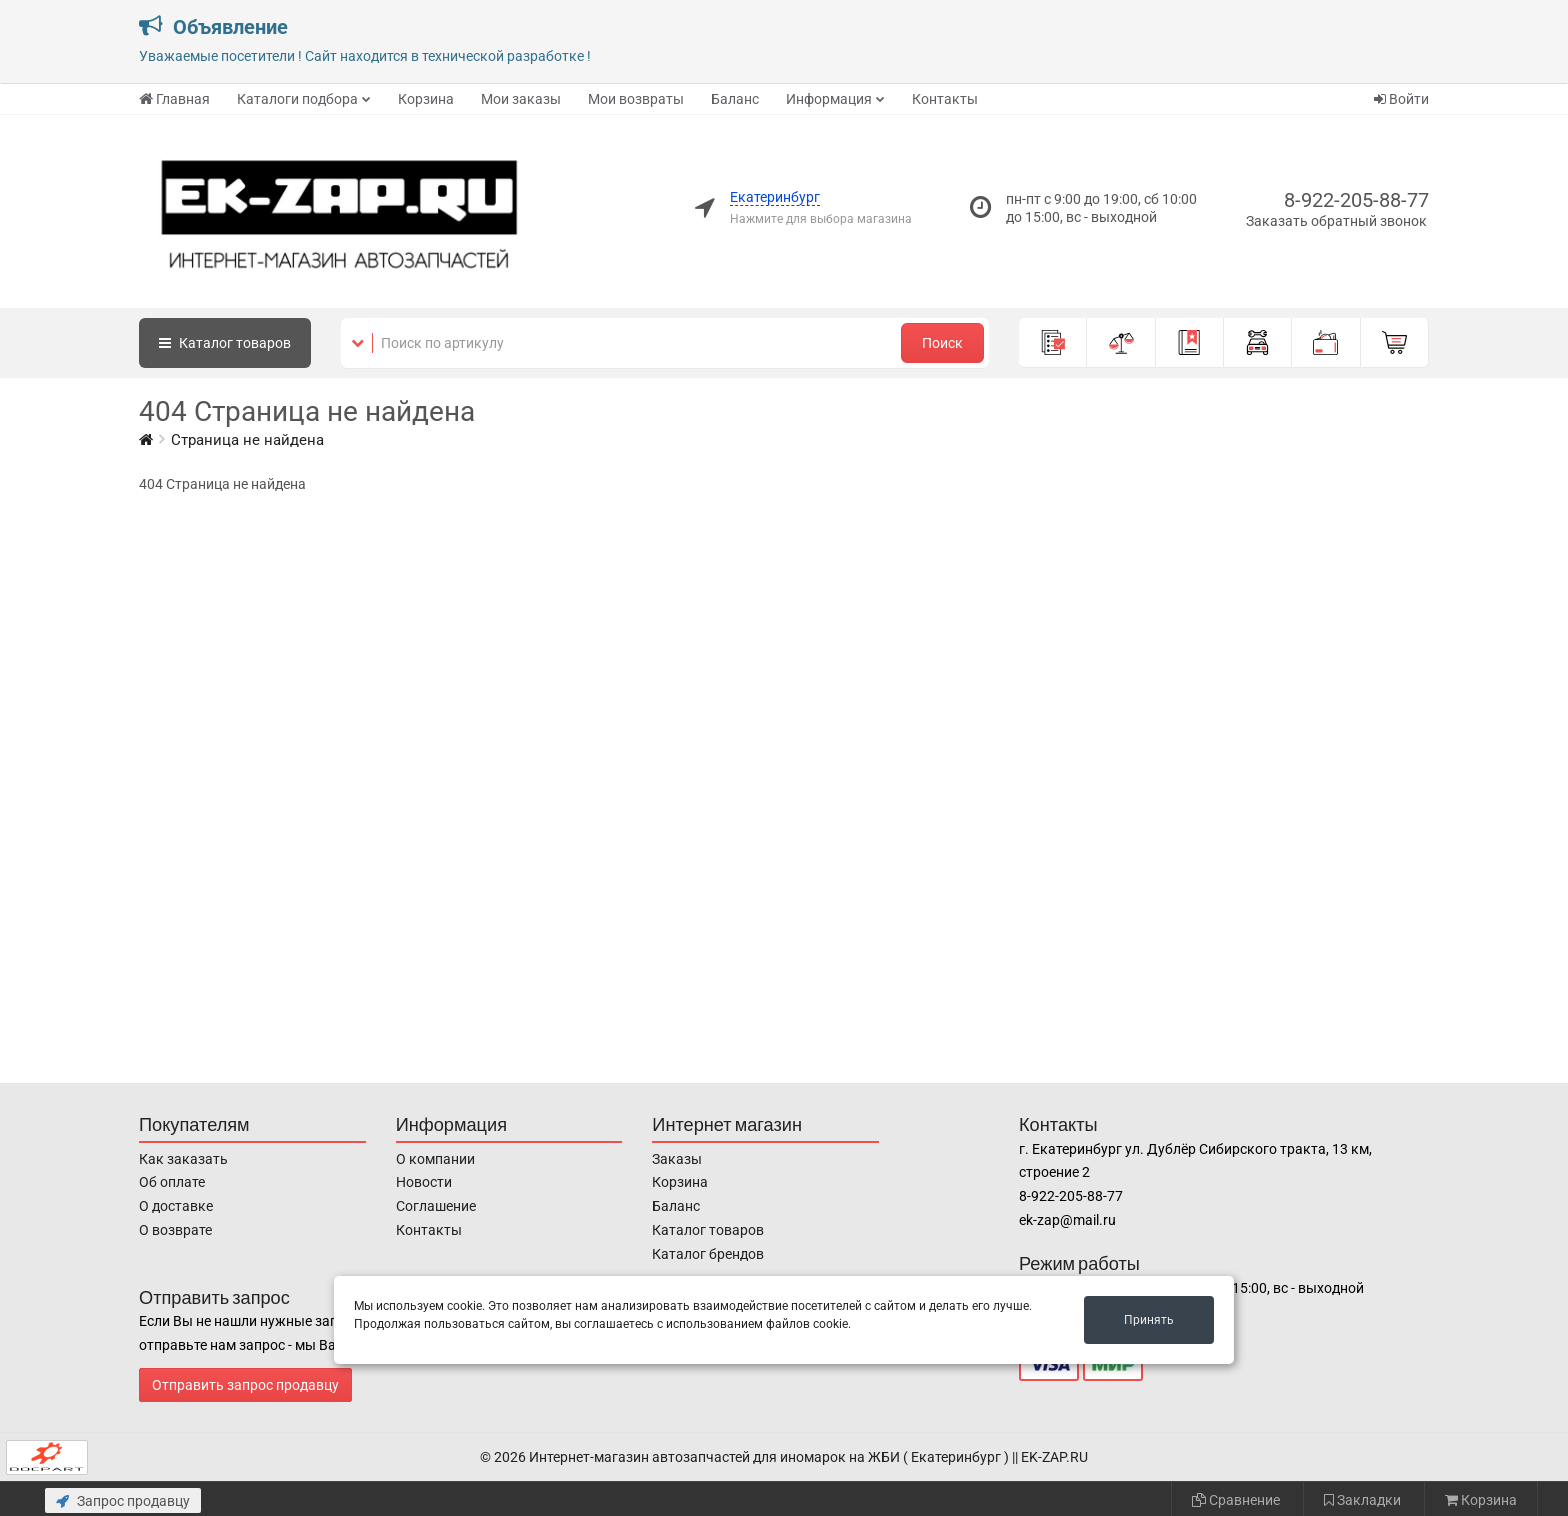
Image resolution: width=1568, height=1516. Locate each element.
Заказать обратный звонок (1336, 221)
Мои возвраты (636, 99)
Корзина (426, 99)
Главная (174, 99)
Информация (829, 99)
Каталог (225, 343)
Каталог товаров (708, 1230)
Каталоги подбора (297, 99)
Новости (424, 1182)
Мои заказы (521, 99)
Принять (1149, 1320)
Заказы (677, 1159)
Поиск (942, 343)
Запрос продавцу (123, 1501)
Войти (1401, 99)
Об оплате (172, 1182)
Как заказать (183, 1159)
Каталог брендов (708, 1254)
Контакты (945, 99)
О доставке (176, 1206)
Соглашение (436, 1206)
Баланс (735, 99)
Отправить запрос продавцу (245, 1385)
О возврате (175, 1230)
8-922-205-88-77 (1356, 200)
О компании (435, 1159)
